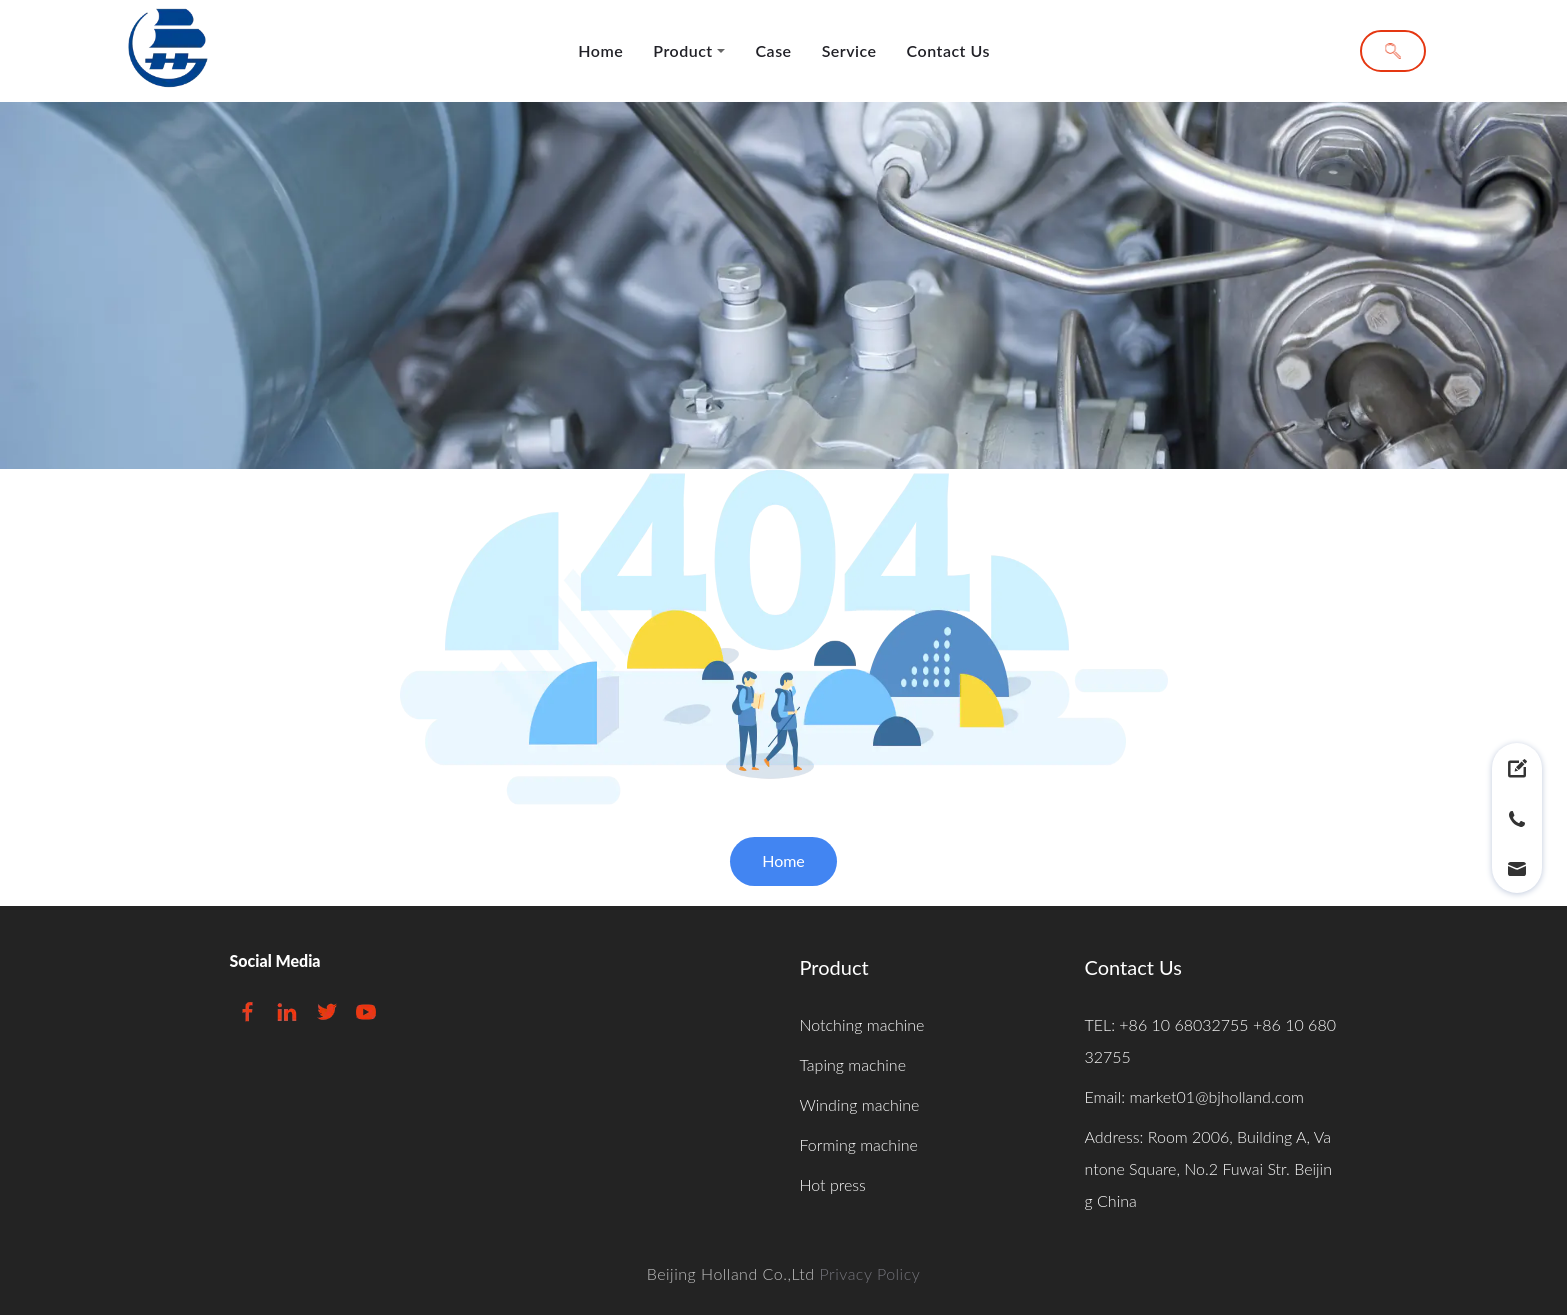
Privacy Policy (869, 1273)
